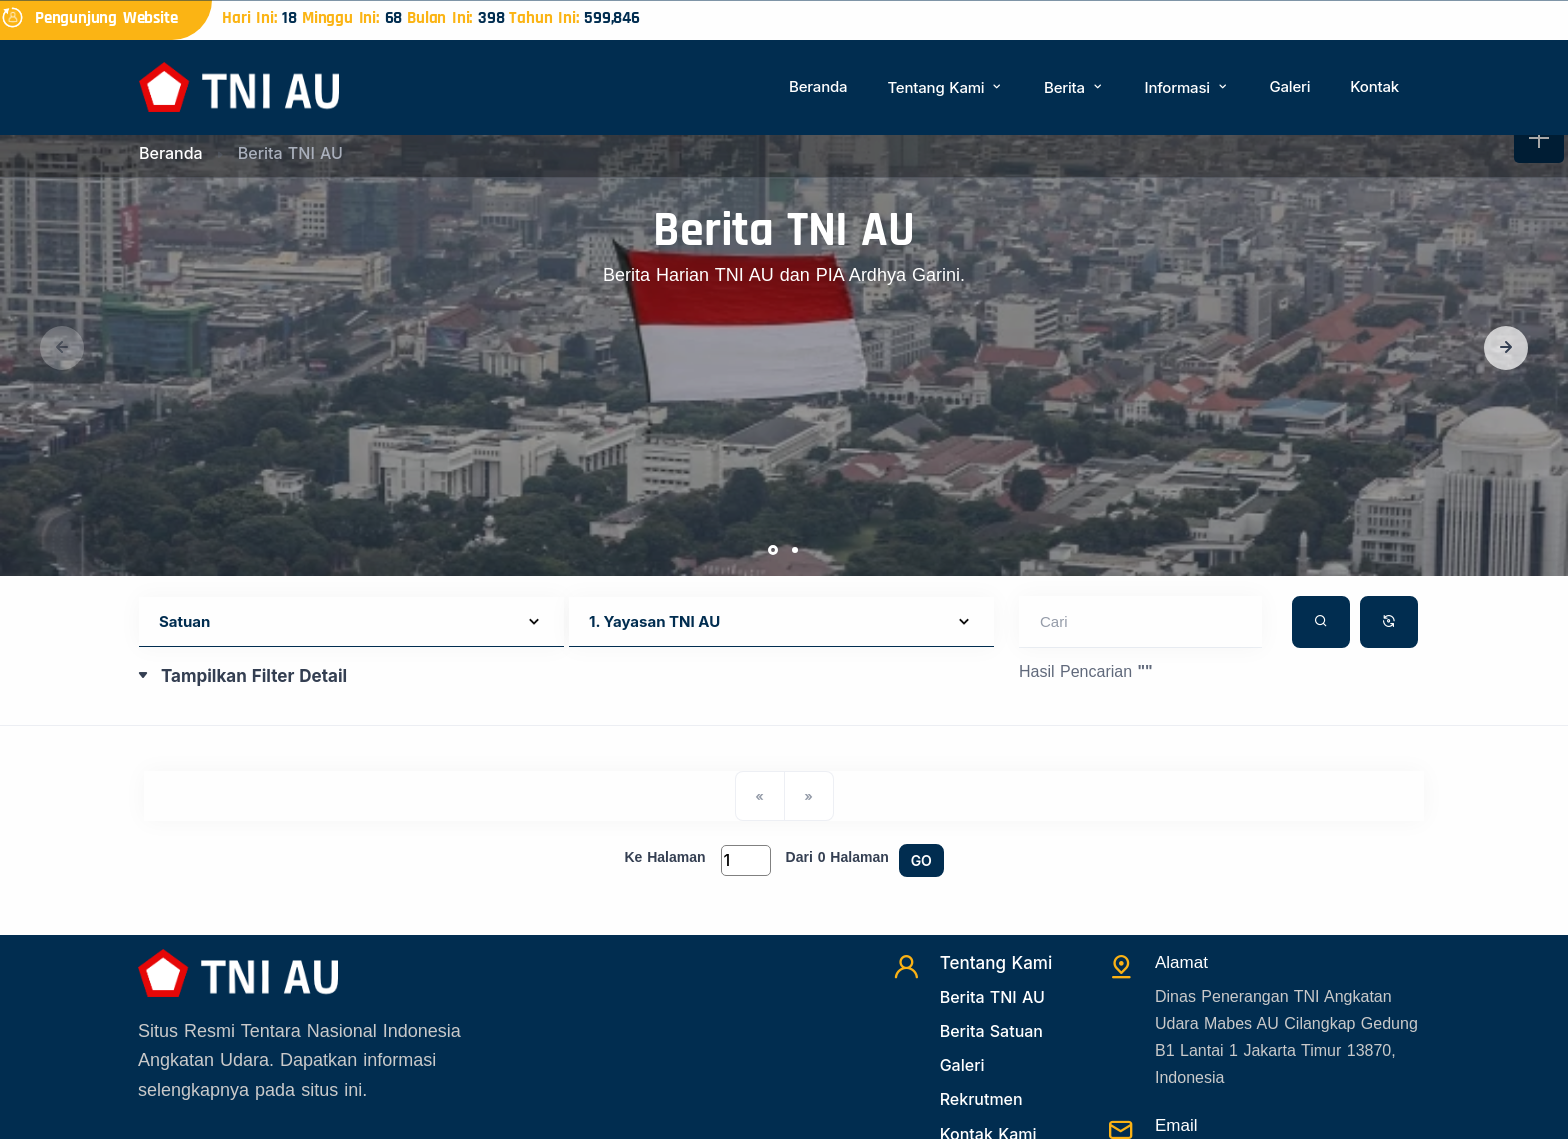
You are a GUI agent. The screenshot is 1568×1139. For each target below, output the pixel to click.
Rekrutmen (981, 1099)
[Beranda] (239, 85)
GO (921, 860)
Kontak (1374, 86)
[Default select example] (351, 622)
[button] (1506, 348)
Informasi (1187, 87)
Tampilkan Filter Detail (254, 676)
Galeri (1289, 86)
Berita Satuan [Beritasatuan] (991, 1031)
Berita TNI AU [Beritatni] (992, 997)
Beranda (818, 86)
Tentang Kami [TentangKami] (996, 963)
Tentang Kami (945, 87)
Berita (1074, 87)
